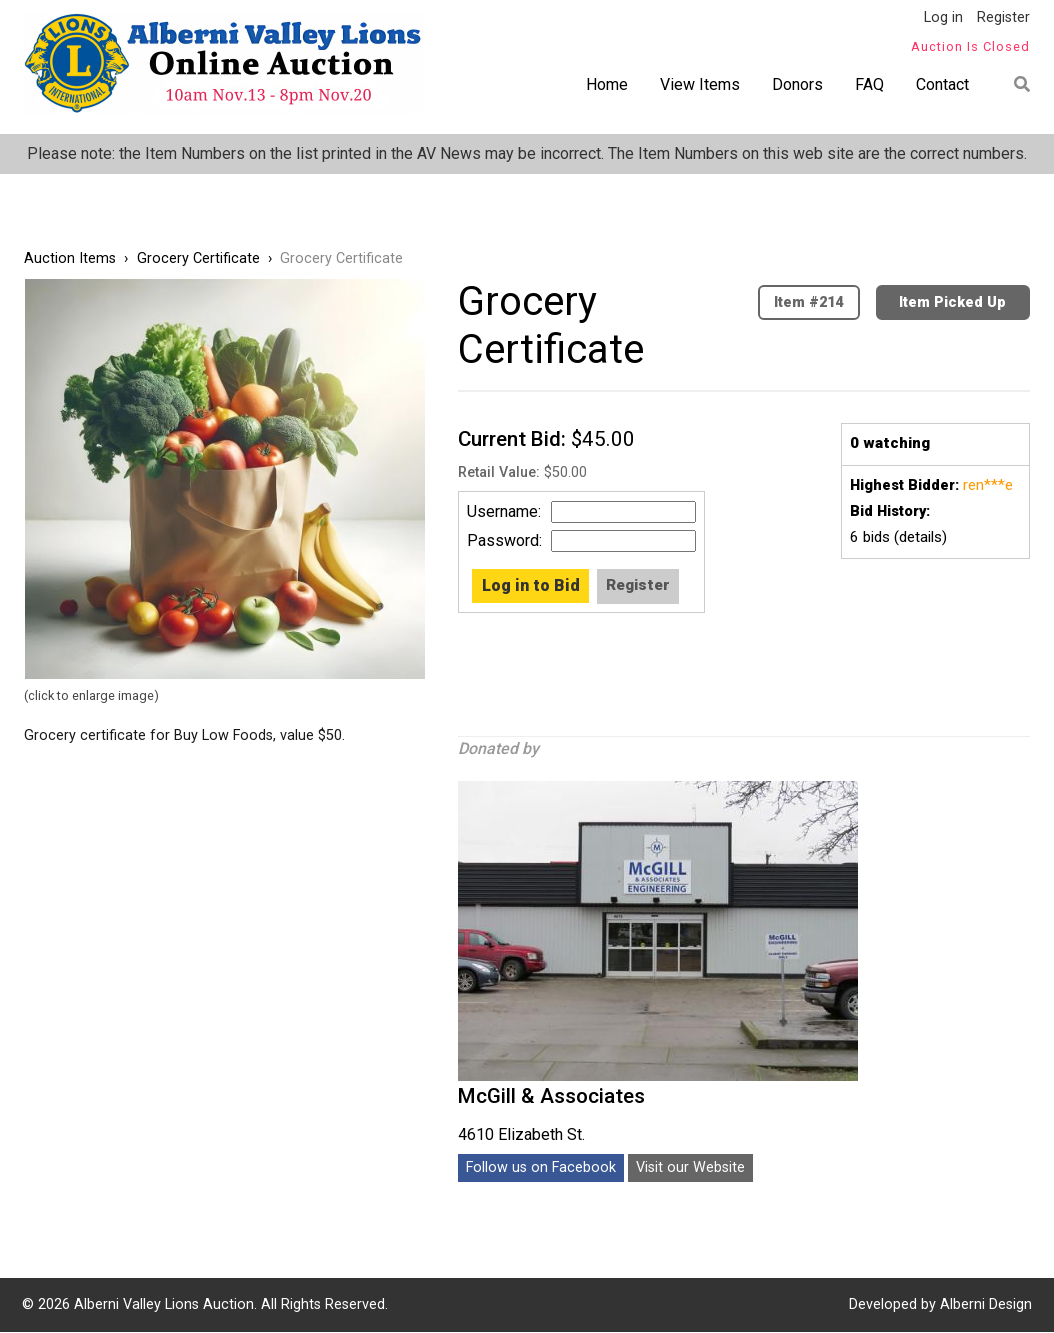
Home (607, 84)
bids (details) (898, 537)
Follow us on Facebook (541, 1167)
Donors (797, 84)
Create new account (634, 586)
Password (503, 540)
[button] (225, 479)
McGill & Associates (551, 1096)
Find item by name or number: (1015, 84)
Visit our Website (690, 1167)
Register (1003, 17)
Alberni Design (986, 1304)
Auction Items (70, 258)
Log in (943, 17)
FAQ (869, 84)
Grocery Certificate (198, 258)
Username (502, 511)
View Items (700, 84)
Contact (942, 84)
